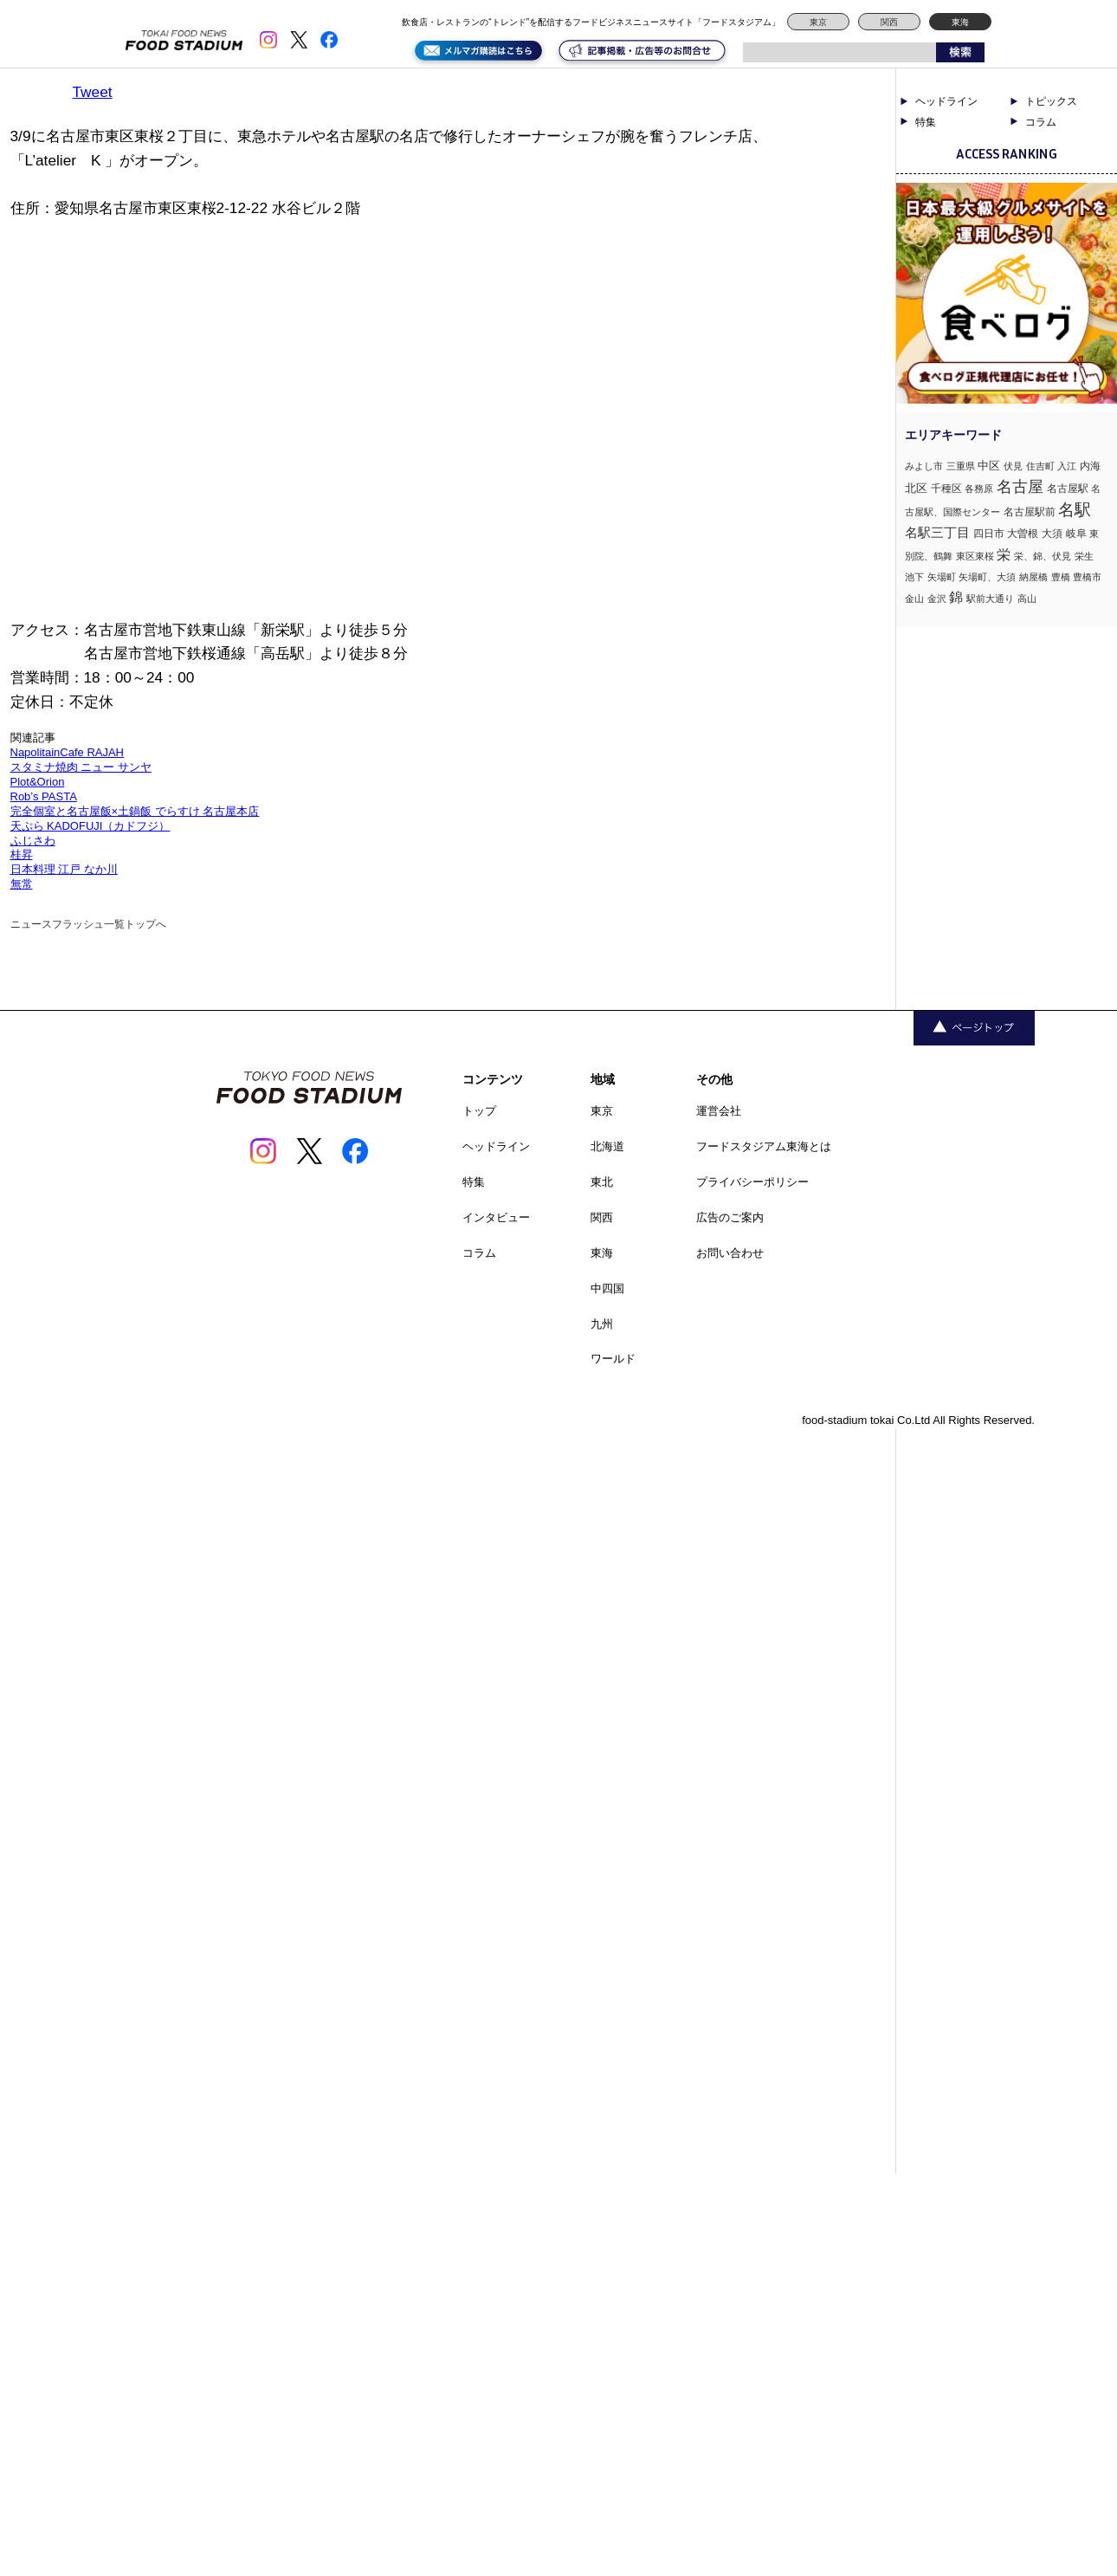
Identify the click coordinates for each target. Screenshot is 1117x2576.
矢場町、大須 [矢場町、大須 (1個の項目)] (987, 577)
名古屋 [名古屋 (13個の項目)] (1020, 486)
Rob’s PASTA (43, 796)
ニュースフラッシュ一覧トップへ (88, 924)
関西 (889, 22)
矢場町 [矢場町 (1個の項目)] (941, 577)
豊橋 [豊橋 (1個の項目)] (1060, 577)
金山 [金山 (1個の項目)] (914, 598)
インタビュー (496, 1217)
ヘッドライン (946, 101)
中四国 (607, 1288)
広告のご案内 (730, 1217)
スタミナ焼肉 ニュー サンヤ (81, 767)
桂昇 (21, 854)
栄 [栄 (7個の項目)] (1003, 554)
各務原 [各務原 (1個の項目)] (979, 488)
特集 (925, 122)
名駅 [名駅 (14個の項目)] (1074, 510)
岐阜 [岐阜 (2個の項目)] (1076, 533)
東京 (818, 22)
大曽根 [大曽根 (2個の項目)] (1022, 533)
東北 (602, 1181)
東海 (960, 22)
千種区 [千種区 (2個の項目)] (946, 488)
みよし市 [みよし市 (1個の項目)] (924, 466)
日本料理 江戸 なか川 (64, 869)
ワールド (613, 1358)
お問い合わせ (730, 1252)
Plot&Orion (37, 781)
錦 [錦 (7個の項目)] (956, 597)
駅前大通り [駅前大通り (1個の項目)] (990, 598)
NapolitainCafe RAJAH (67, 752)
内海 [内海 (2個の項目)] (1090, 466)
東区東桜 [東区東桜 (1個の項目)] (975, 556)
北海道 (607, 1146)
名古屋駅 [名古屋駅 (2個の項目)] (1067, 488)
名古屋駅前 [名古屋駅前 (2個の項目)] (1030, 512)
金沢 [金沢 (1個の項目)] (936, 598)
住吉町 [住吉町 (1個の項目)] (1040, 466)
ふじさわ (32, 840)
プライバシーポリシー (752, 1181)
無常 (21, 883)
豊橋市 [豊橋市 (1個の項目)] (1087, 577)
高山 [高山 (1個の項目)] (1026, 598)
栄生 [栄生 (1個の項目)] (1084, 556)
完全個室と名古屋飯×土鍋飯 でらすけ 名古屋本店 (135, 811)
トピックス (1051, 101)
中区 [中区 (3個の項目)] (989, 465)
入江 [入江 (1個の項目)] (1066, 466)
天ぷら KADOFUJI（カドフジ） (90, 825)
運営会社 (718, 1110)
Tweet (93, 91)
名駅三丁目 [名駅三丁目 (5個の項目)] (937, 532)
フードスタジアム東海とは (763, 1146)
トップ (479, 1110)
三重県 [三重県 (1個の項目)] (960, 466)
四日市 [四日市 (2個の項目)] (988, 533)
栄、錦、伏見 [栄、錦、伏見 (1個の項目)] (1042, 556)
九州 (602, 1323)
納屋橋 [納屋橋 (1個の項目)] (1033, 577)
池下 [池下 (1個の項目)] (914, 577)
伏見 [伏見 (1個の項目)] (1013, 466)
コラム (1040, 122)
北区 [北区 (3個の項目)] (916, 488)
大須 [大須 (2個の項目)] (1052, 533)
